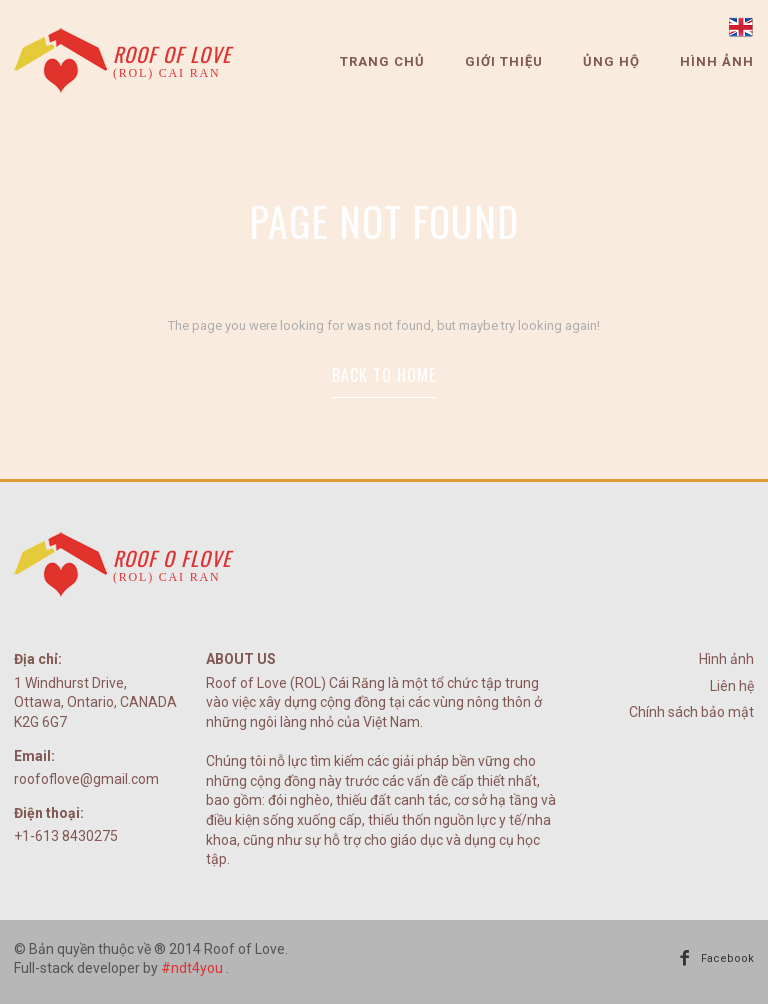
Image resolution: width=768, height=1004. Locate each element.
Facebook (727, 958)
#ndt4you (192, 968)
